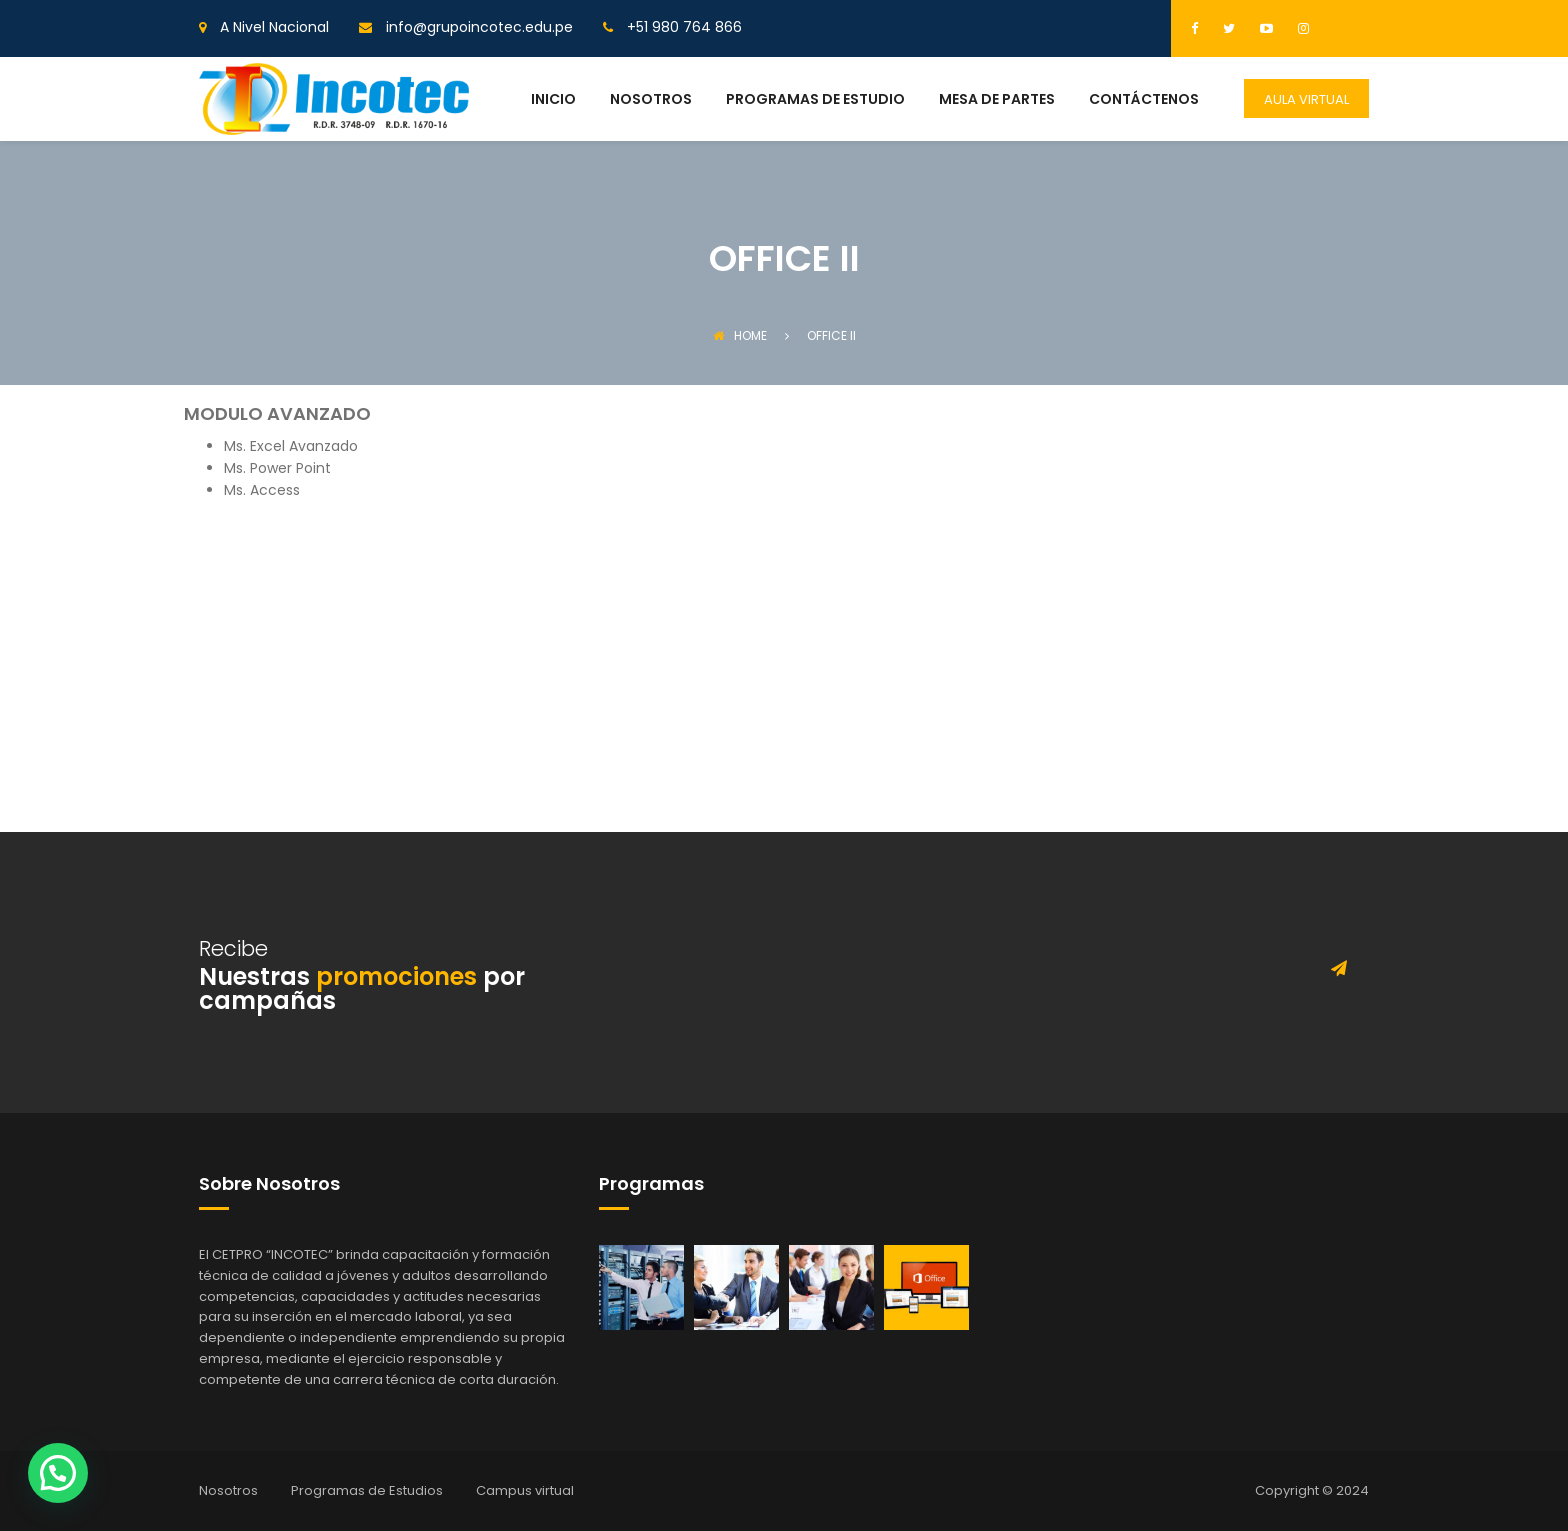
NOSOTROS (651, 100)
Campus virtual (525, 1490)
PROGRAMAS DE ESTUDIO (815, 100)
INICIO (553, 100)
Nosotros (228, 1490)
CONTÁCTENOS (1144, 100)
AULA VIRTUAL (1306, 99)
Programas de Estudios (367, 1490)
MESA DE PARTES (997, 100)
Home (740, 335)
